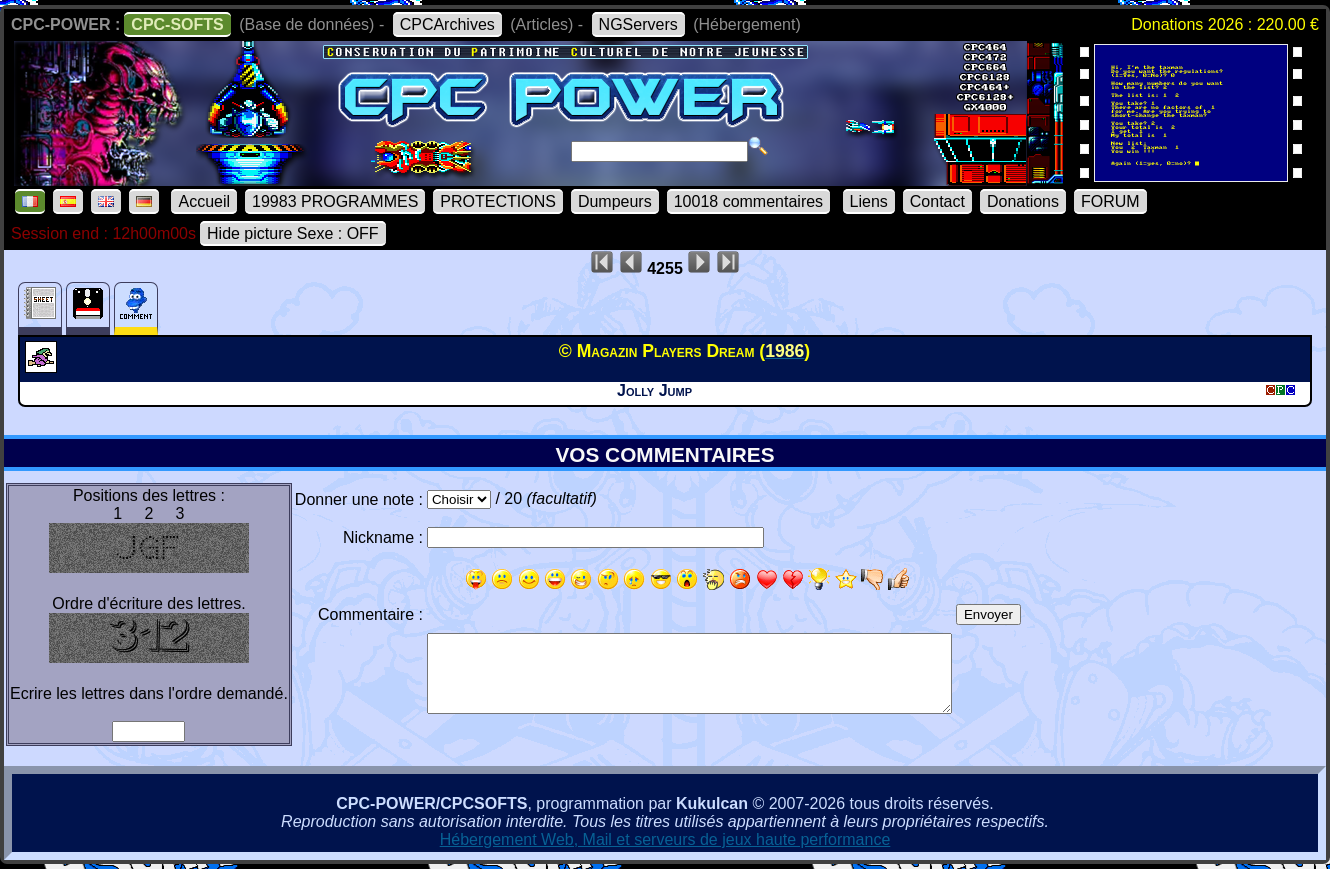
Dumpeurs (615, 201)
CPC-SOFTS (177, 24)
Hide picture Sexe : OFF (293, 233)
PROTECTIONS (498, 201)
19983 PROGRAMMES (335, 201)
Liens (869, 201)
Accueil (204, 201)
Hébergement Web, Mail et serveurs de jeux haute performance (665, 839)
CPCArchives (447, 24)
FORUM (1110, 201)
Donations (1023, 201)
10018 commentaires (748, 201)
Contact (937, 201)
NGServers (638, 24)
